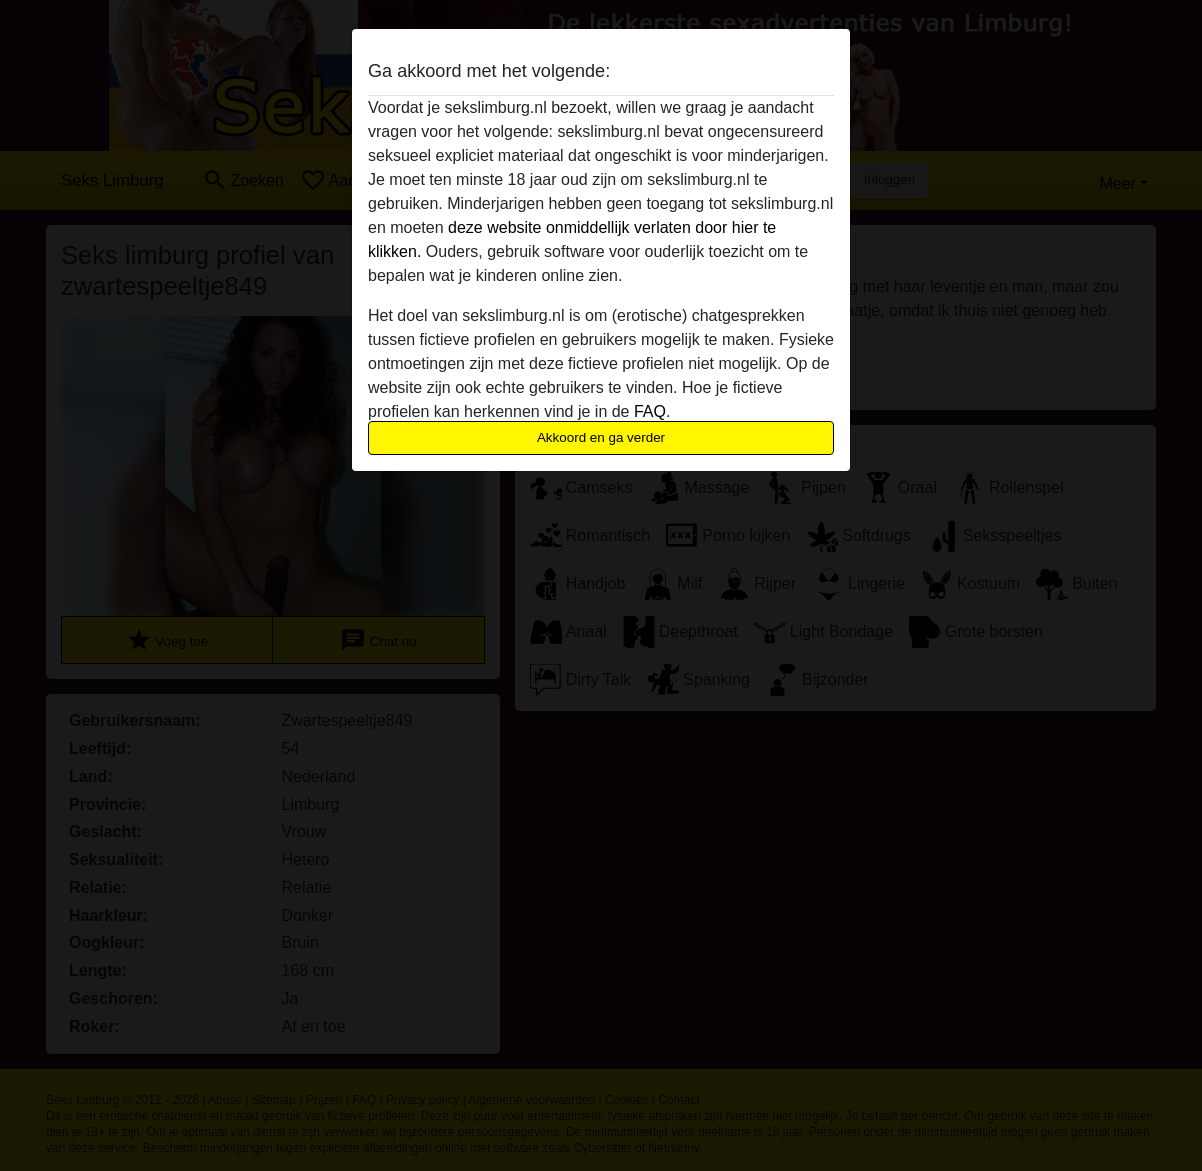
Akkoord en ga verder (601, 437)
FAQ (650, 411)
